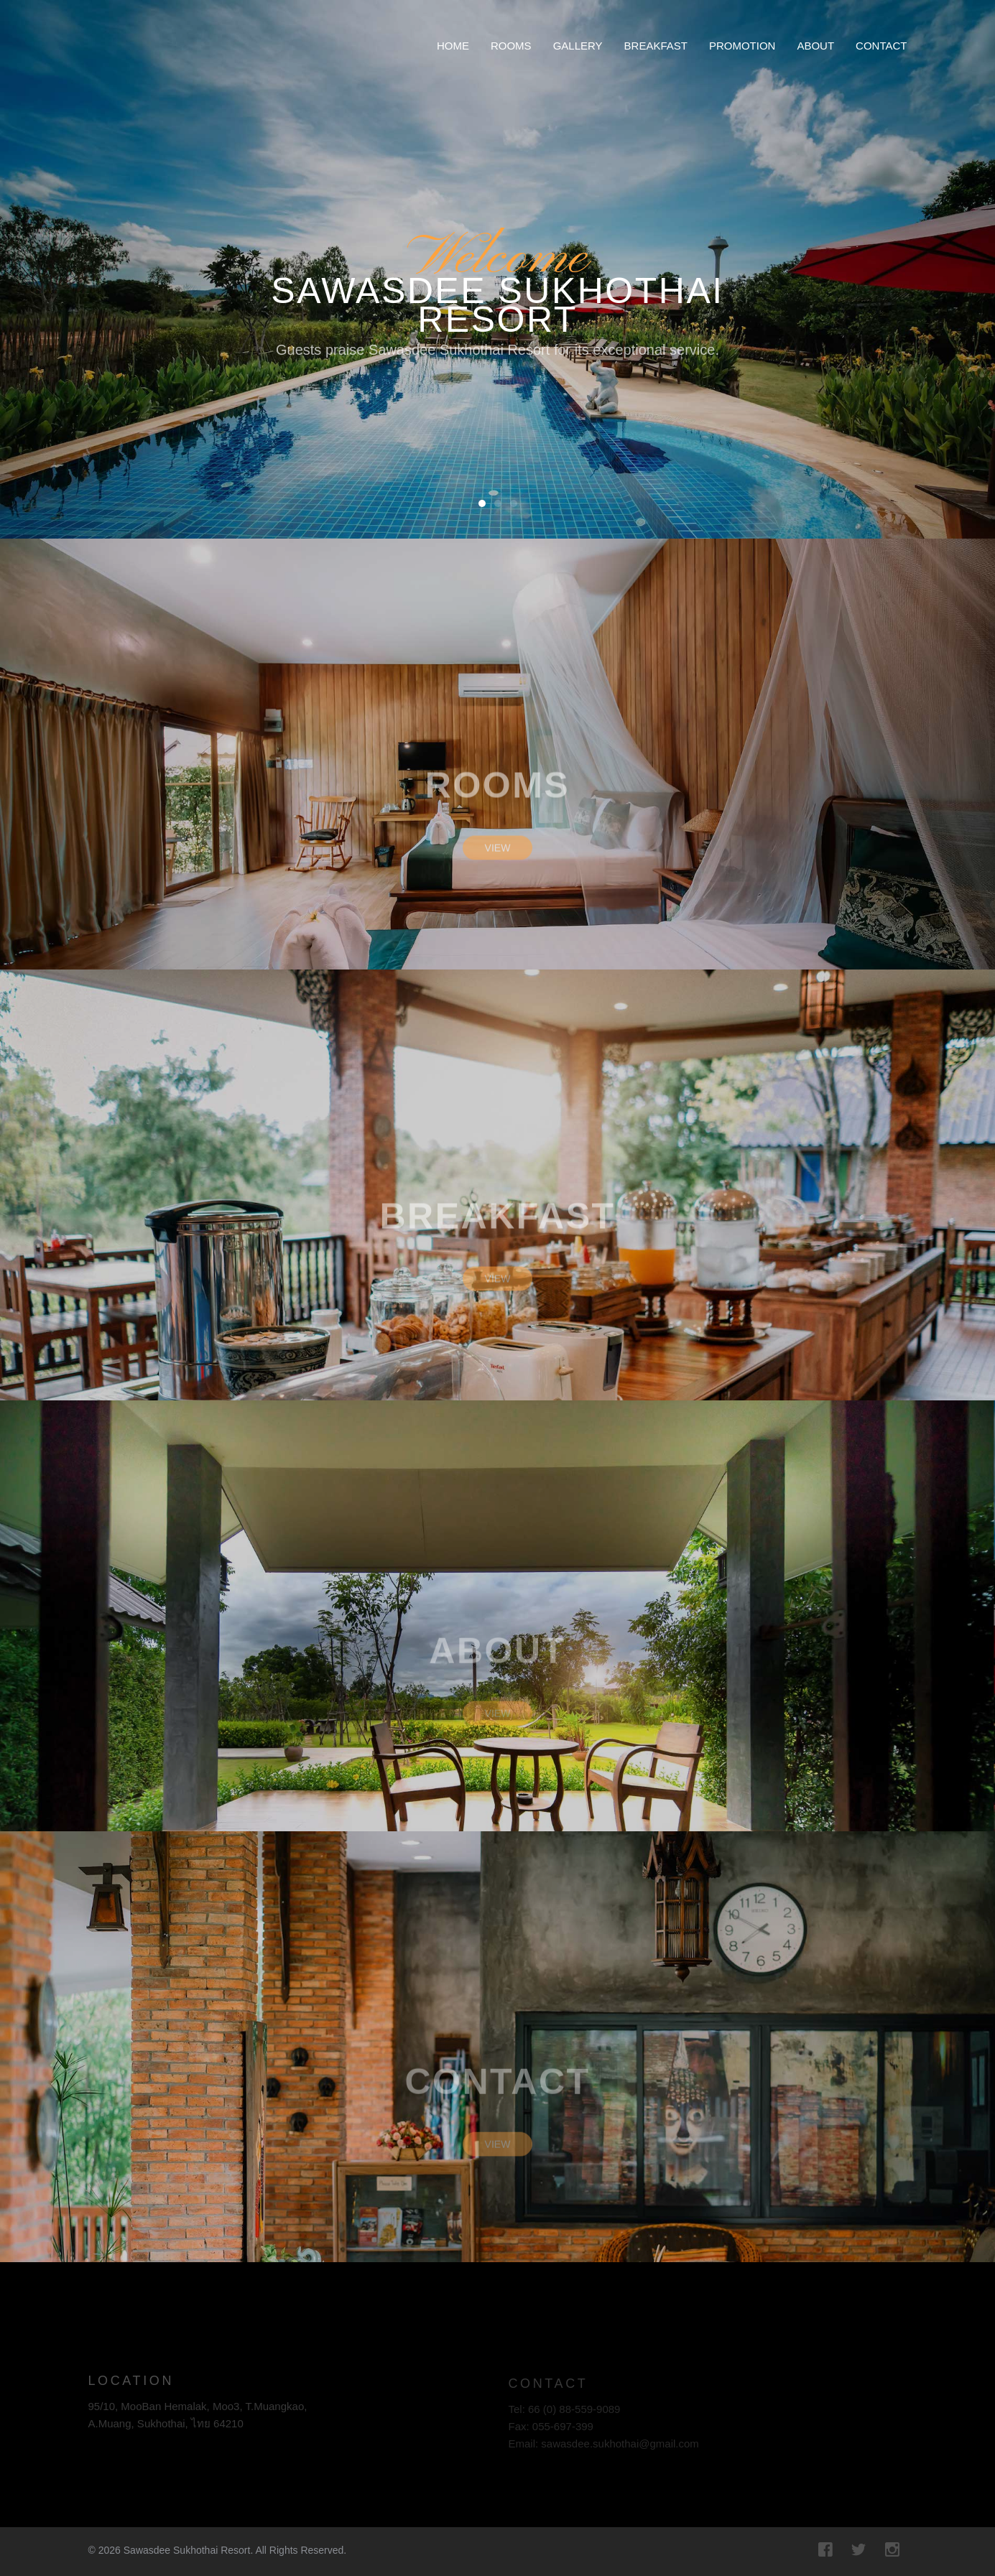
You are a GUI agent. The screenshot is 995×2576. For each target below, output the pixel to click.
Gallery (578, 45)
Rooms (511, 45)
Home (453, 45)
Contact (881, 45)
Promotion (742, 45)
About (815, 45)
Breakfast (656, 45)
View (498, 858)
